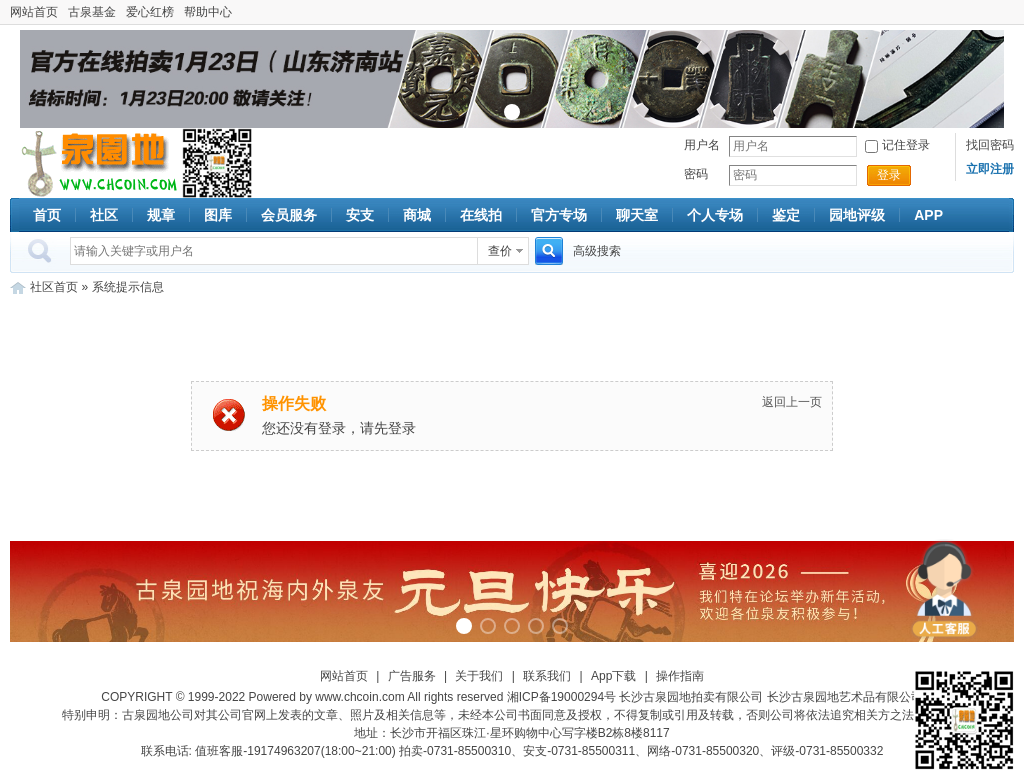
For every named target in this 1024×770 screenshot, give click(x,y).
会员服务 (289, 215)
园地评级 (857, 215)
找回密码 (990, 145)
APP (928, 215)
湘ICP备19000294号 (561, 697)
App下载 (613, 676)
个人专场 (715, 215)
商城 (417, 215)
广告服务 (412, 676)
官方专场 (559, 215)
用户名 (702, 145)
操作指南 (680, 676)
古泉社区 (96, 163)
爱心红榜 (150, 12)
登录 (889, 175)
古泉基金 (92, 12)
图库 (218, 215)
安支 (360, 215)
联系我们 (547, 676)
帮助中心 (208, 12)
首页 (47, 215)
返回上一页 (792, 402)
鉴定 (786, 215)
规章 (161, 215)
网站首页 (34, 12)
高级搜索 (597, 251)
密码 (696, 174)
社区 (104, 215)
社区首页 (54, 287)
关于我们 (479, 676)
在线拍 (481, 215)
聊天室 (637, 215)
